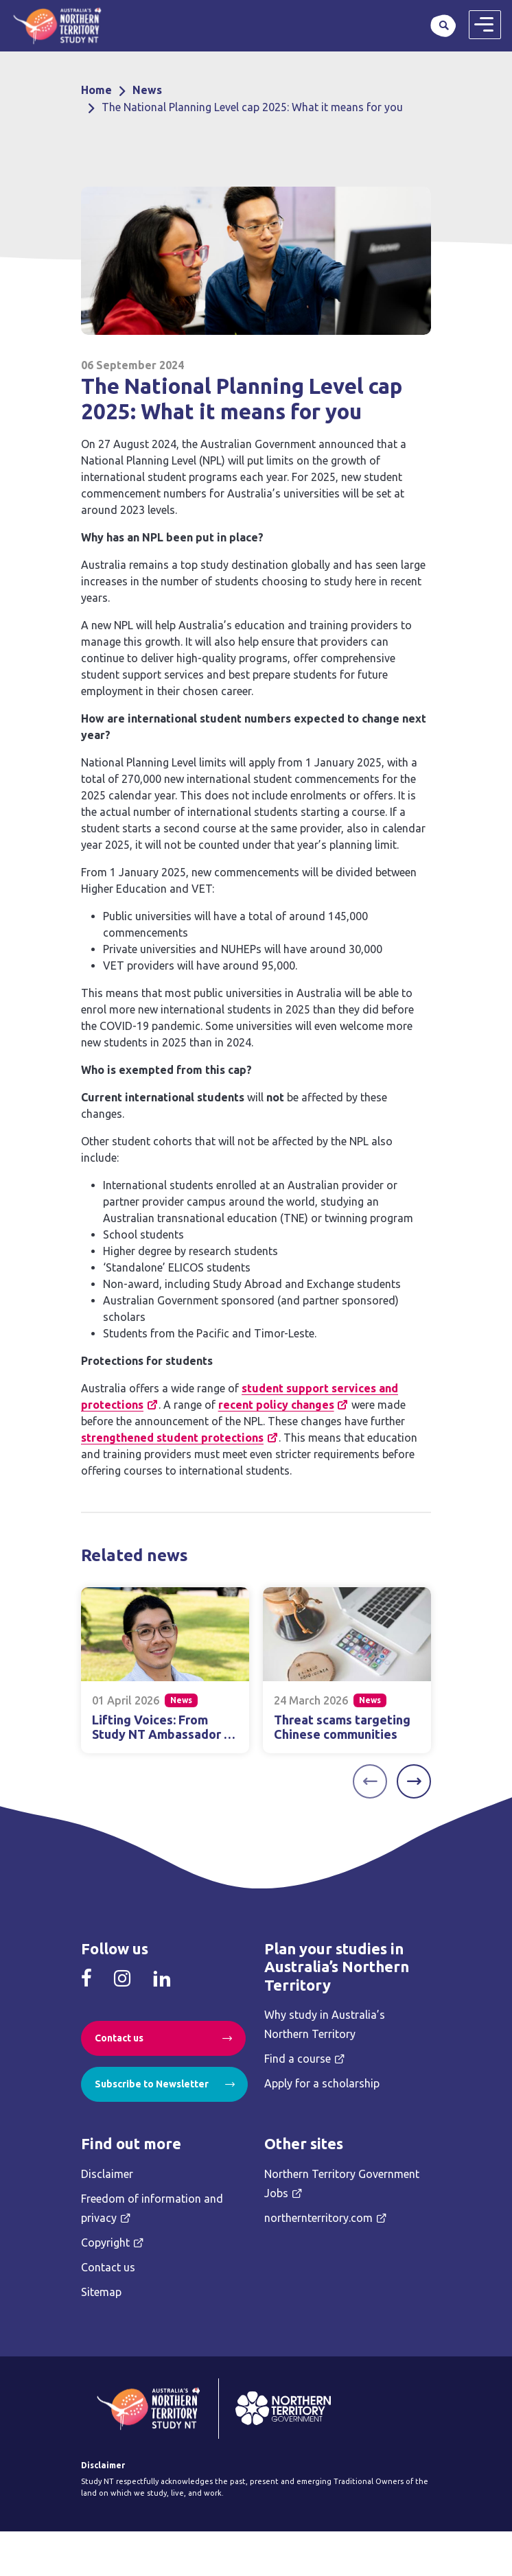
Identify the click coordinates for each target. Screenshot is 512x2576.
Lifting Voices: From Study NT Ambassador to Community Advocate (164, 1734)
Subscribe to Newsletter (152, 2084)
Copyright (105, 2242)
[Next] (414, 1781)
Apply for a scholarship (322, 2083)
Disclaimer (107, 2174)
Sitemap (101, 2292)
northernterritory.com (318, 2218)
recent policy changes (276, 1404)
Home (96, 90)
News (147, 90)
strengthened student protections (172, 1437)
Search (443, 25)
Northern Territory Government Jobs (341, 2183)
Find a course (297, 2058)
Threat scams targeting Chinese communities (342, 1727)
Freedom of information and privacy (152, 2208)
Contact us (119, 2038)
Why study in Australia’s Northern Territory (324, 2024)
